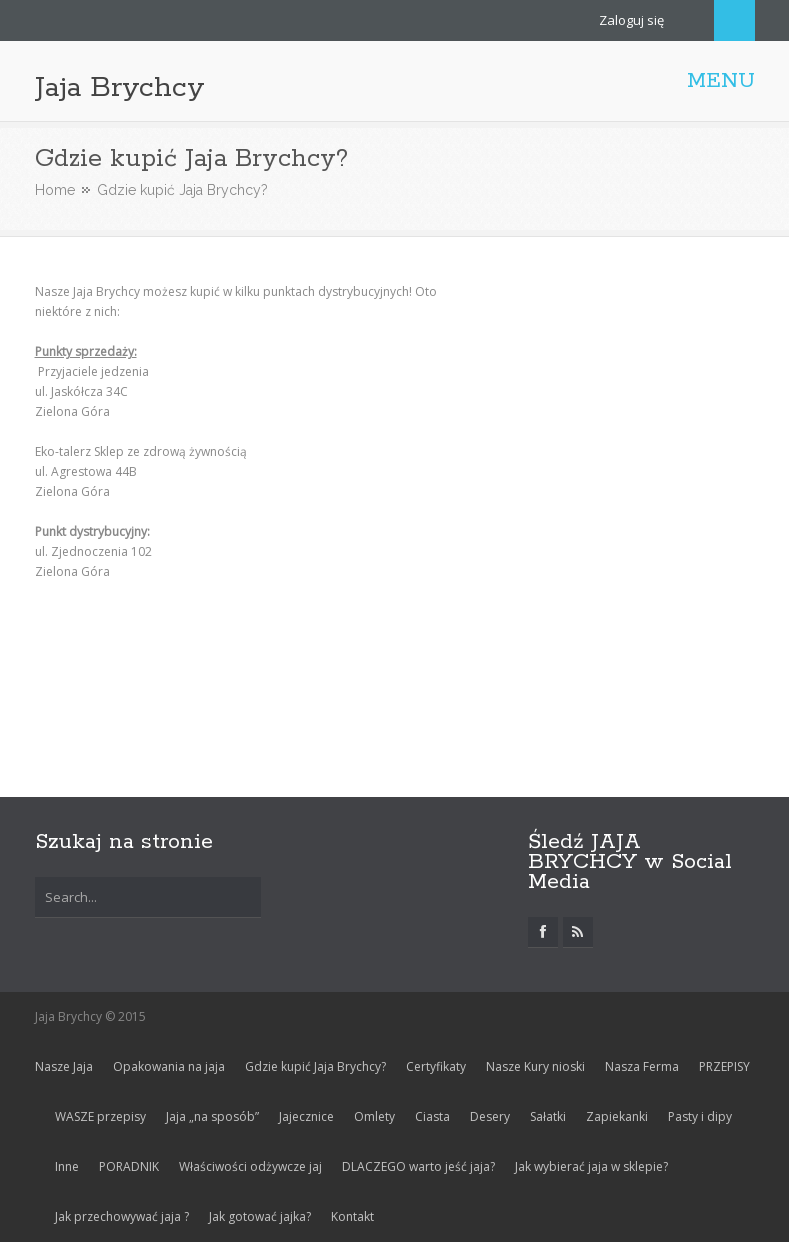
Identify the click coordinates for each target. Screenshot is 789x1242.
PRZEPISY (724, 1066)
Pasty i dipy (700, 1116)
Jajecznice (306, 1116)
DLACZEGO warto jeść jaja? (418, 1166)
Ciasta (432, 1116)
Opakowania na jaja (169, 1066)
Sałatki (548, 1116)
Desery (490, 1116)
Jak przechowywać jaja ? (122, 1216)
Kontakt (352, 1216)
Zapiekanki (617, 1116)
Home (55, 190)
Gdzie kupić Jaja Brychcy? (315, 1066)
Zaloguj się (631, 20)
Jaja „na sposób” (212, 1116)
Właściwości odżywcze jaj (250, 1166)
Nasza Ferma (642, 1066)
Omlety (374, 1116)
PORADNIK (129, 1166)
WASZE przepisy (100, 1116)
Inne (67, 1166)
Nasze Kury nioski (535, 1066)
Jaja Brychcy (120, 88)
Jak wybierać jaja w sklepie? (591, 1166)
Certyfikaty (436, 1066)
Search (734, 20)
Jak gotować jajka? (260, 1216)
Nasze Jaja (64, 1066)
